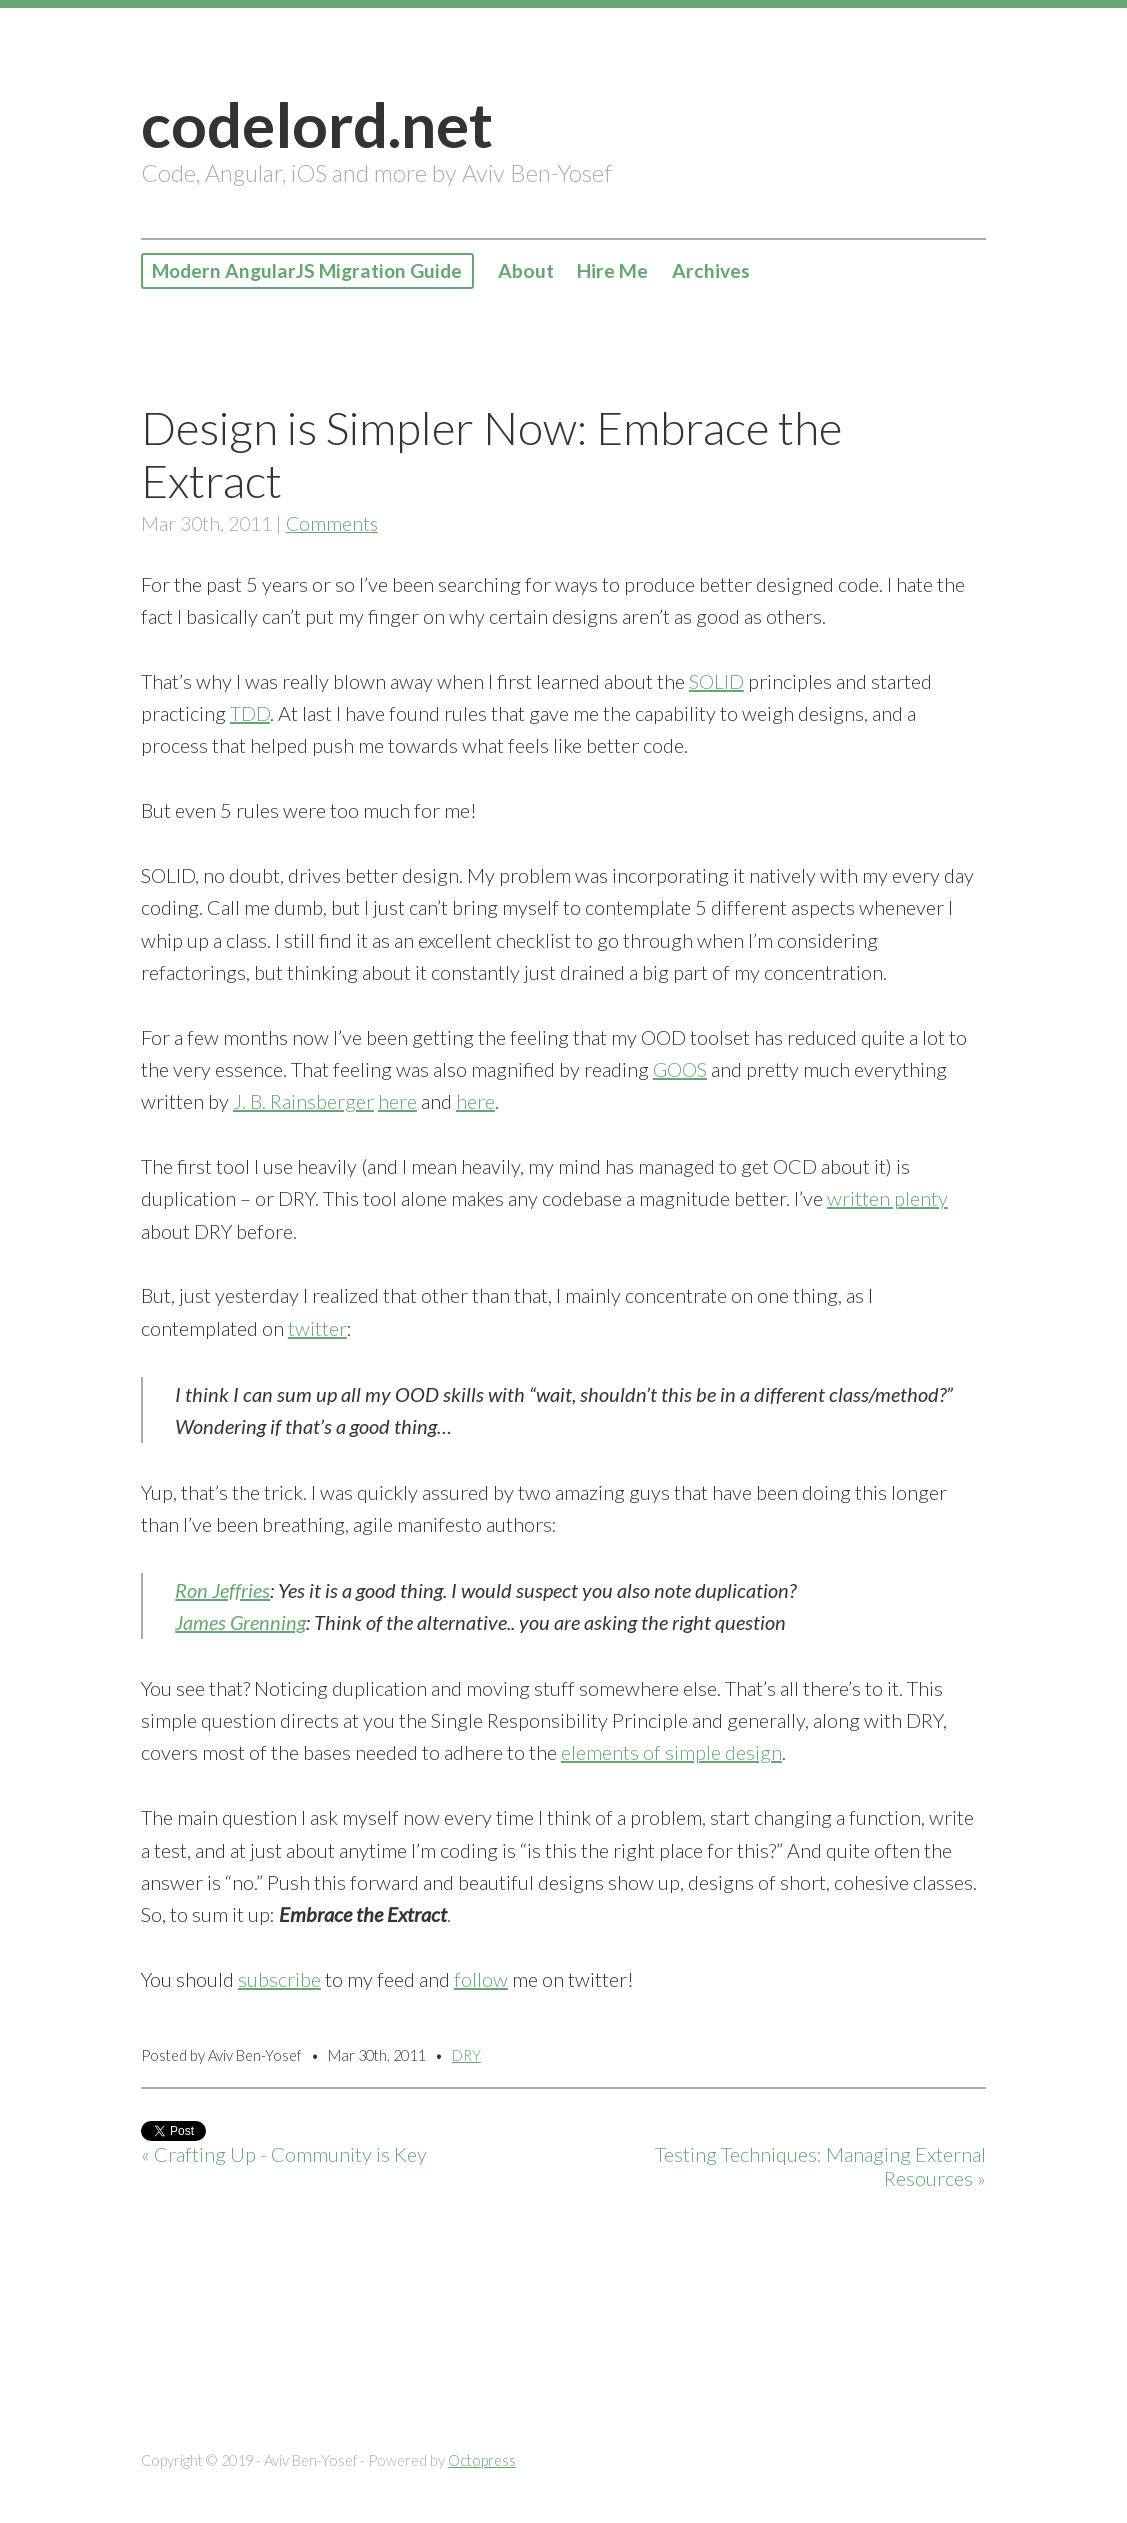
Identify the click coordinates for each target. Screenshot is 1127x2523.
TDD (250, 713)
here (397, 1101)
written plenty (887, 1198)
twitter (317, 1328)
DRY (466, 2055)
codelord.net (317, 124)
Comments (332, 523)
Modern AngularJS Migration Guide (310, 270)
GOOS (680, 1069)
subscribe (279, 1979)
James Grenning (240, 1622)
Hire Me (617, 270)
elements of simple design (671, 1752)
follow (481, 1979)
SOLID (716, 681)
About (530, 270)
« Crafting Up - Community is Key (284, 2154)
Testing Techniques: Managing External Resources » (820, 2166)
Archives (715, 270)
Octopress (482, 2460)
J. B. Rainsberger (303, 1101)
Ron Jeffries (222, 1590)
